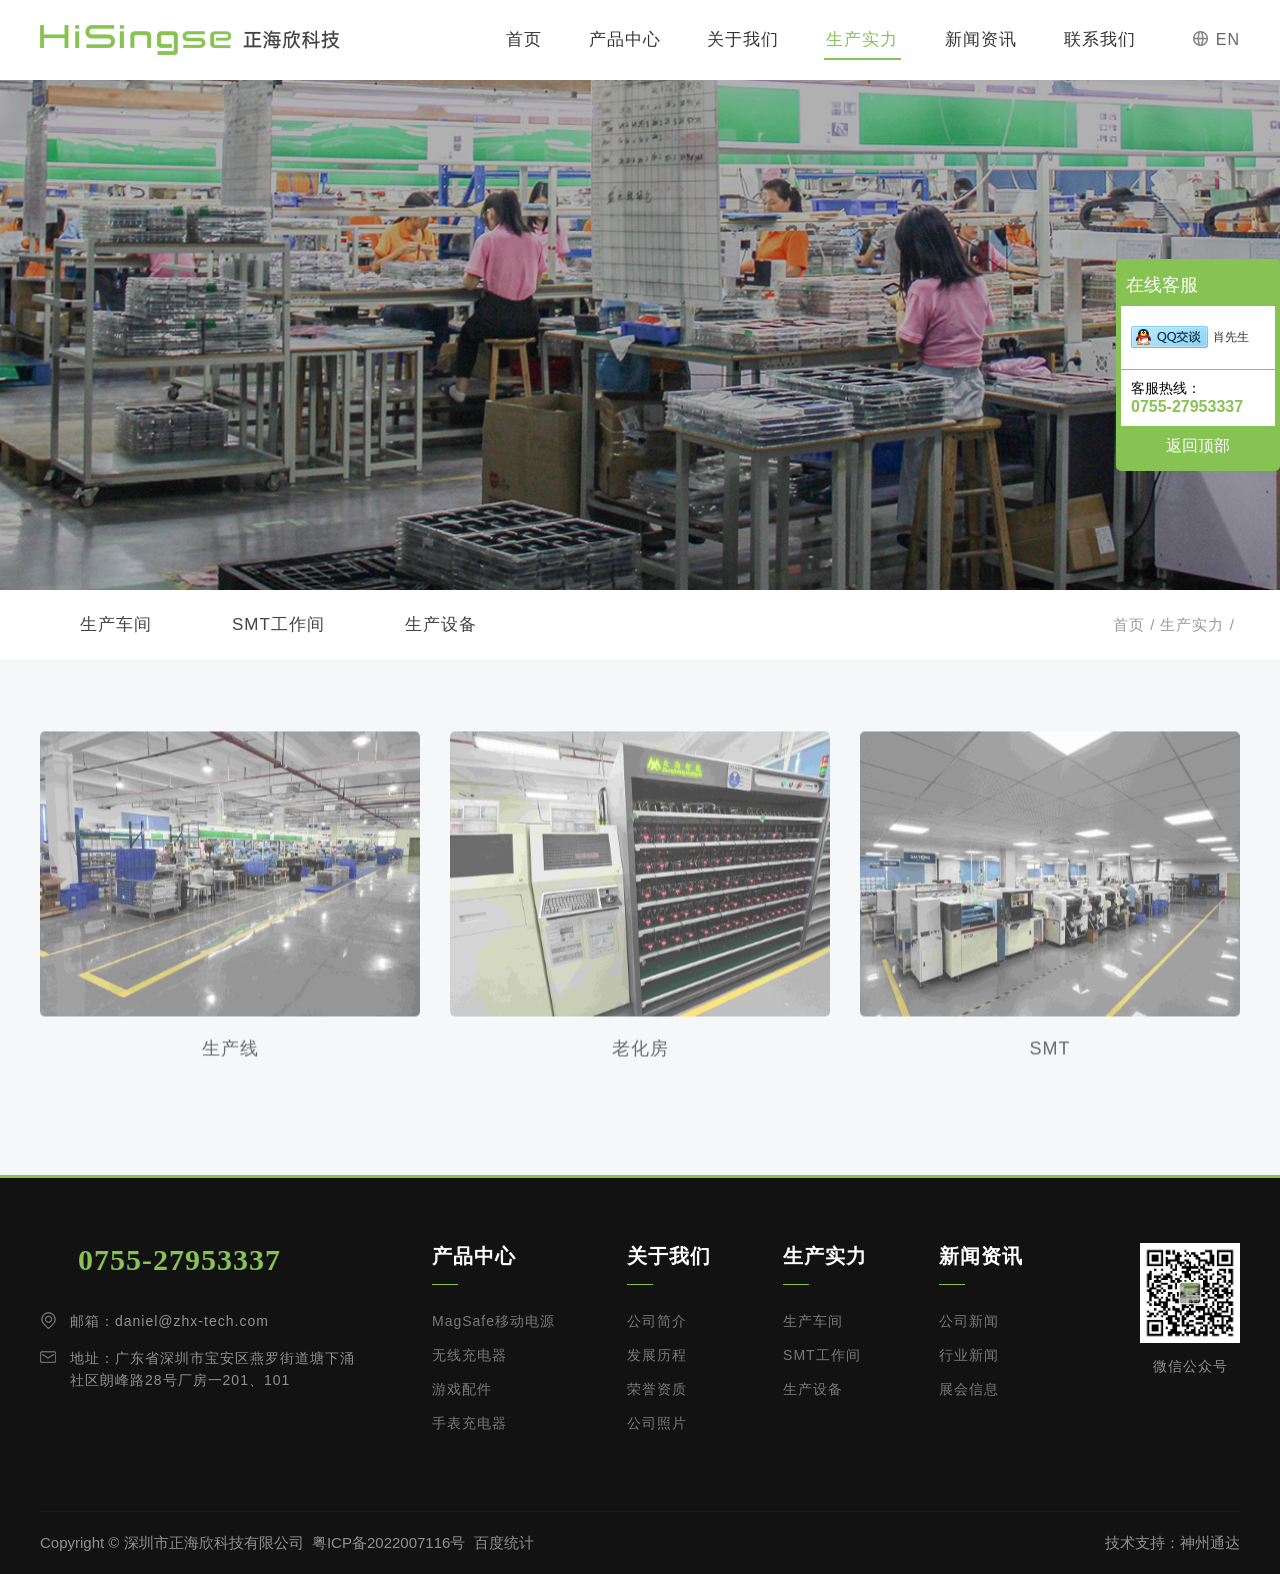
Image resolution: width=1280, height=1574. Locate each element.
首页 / (1134, 624)
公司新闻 (969, 1321)
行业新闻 (969, 1355)
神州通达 (1210, 1542)
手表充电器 (469, 1423)
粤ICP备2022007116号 (388, 1542)
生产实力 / (1195, 624)
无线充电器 (469, 1355)
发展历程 (657, 1355)
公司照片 (657, 1423)
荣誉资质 (657, 1389)
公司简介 (657, 1321)
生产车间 (116, 624)
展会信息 (969, 1389)
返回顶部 (1198, 445)
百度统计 (504, 1542)
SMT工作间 (278, 624)
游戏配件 (462, 1389)
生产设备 (441, 624)
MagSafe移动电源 (493, 1321)
